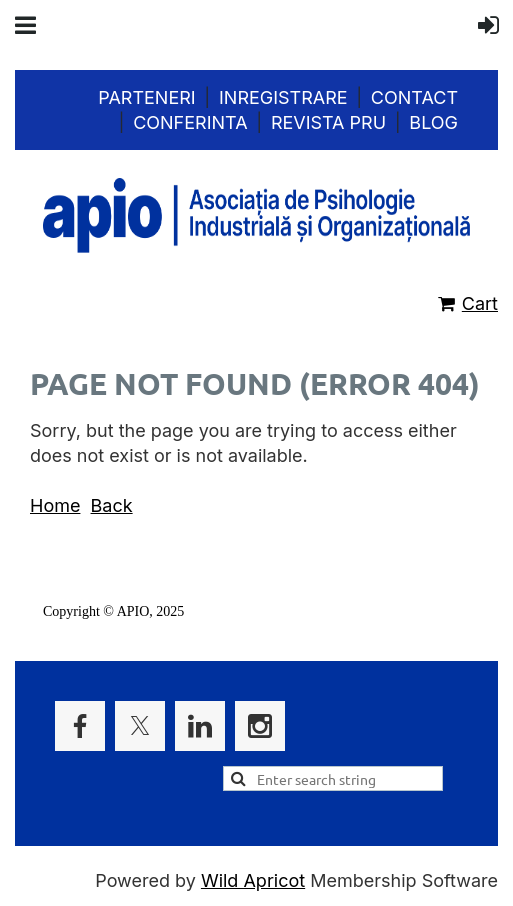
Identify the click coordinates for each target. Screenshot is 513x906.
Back (112, 505)
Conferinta (190, 122)
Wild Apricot (253, 880)
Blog (433, 122)
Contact (414, 97)
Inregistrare (283, 97)
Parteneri (146, 97)
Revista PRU (328, 122)
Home (55, 505)
